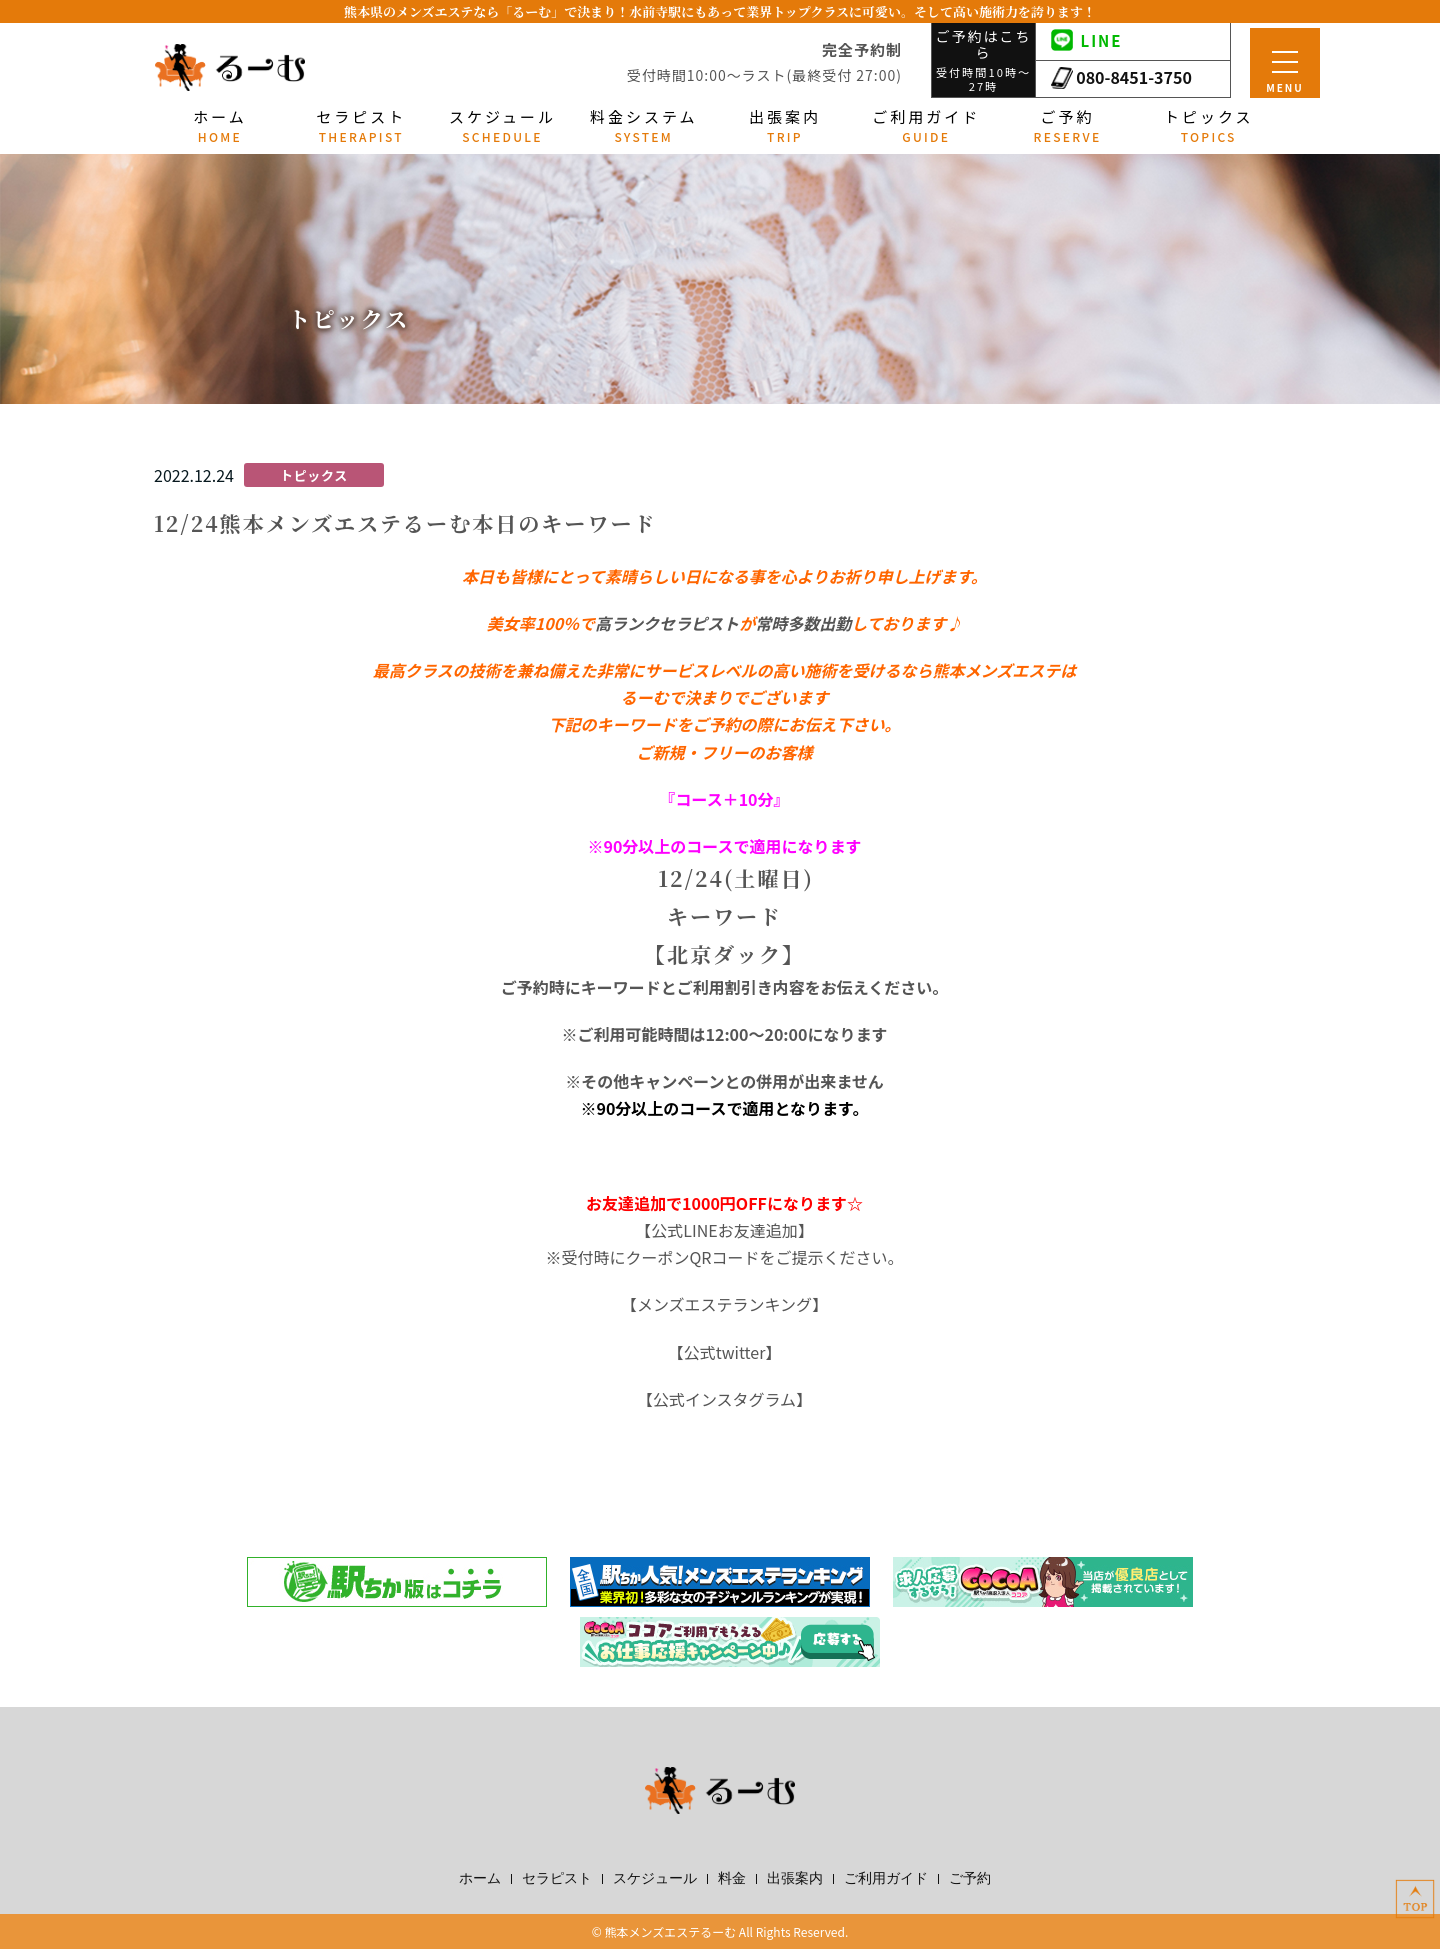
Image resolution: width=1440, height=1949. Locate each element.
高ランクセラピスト (667, 623)
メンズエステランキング (724, 1304)
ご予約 (970, 1879)
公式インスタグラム (724, 1399)
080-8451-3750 (1121, 77)
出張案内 (795, 1879)
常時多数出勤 (803, 623)
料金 (732, 1879)
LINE (1087, 40)
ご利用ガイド (886, 1879)
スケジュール (655, 1879)
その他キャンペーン (652, 1081)
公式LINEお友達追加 (724, 1230)
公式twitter (725, 1352)
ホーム (480, 1879)
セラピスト (557, 1879)
